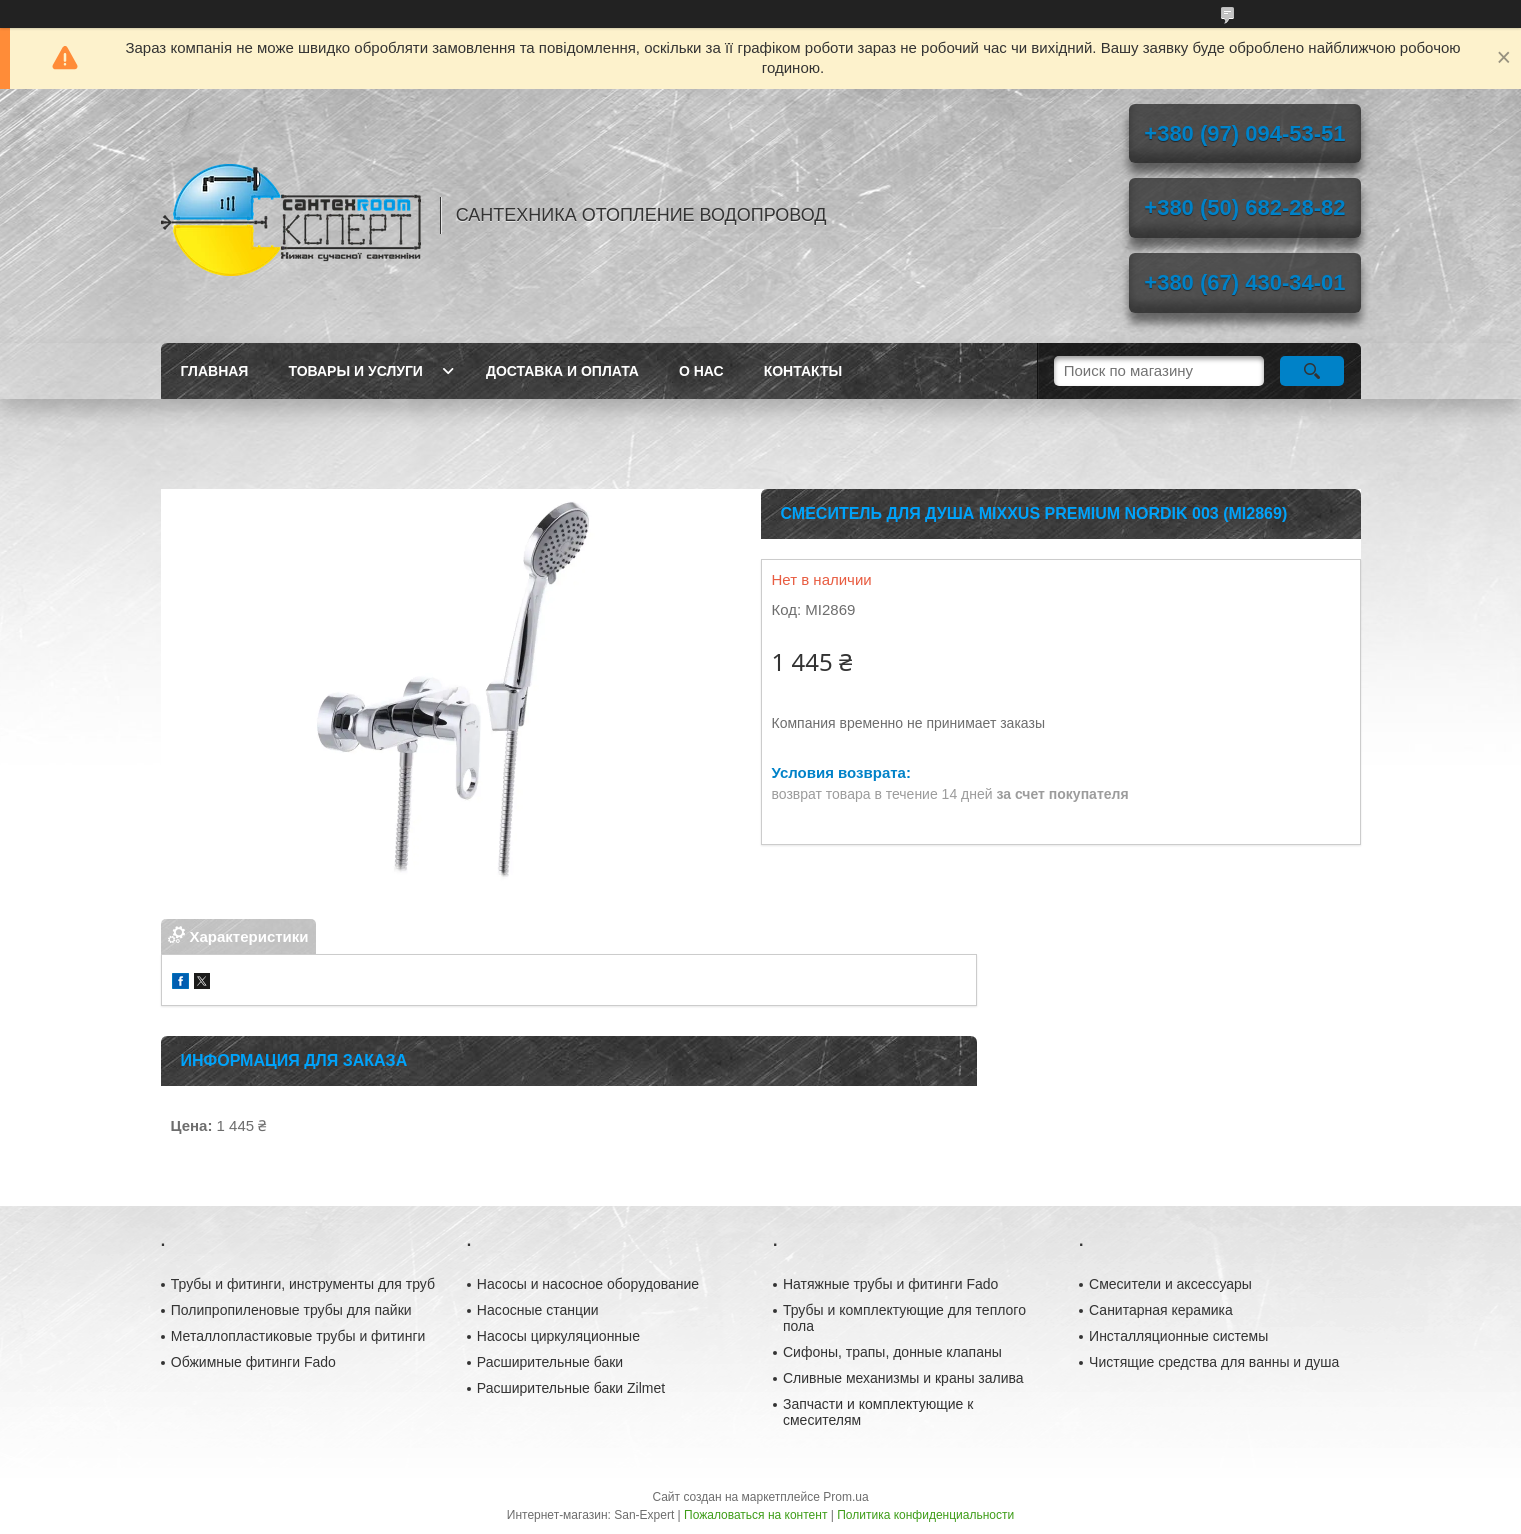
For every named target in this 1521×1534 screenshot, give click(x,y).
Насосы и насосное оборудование (588, 1284)
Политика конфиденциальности (925, 1515)
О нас (701, 371)
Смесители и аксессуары (1170, 1284)
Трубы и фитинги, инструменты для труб (303, 1284)
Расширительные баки (550, 1362)
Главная (215, 371)
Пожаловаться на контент (755, 1515)
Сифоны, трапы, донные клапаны (892, 1352)
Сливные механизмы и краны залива (903, 1378)
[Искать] (1312, 371)
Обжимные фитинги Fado (253, 1362)
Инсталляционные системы (1178, 1336)
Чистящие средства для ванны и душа (1214, 1362)
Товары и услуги (355, 371)
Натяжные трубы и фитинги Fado (890, 1284)
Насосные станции (538, 1310)
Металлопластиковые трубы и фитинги (298, 1336)
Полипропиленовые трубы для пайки (291, 1310)
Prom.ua (845, 1497)
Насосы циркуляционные (558, 1336)
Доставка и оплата (562, 371)
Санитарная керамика (1161, 1310)
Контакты (803, 371)
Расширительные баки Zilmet (571, 1388)
